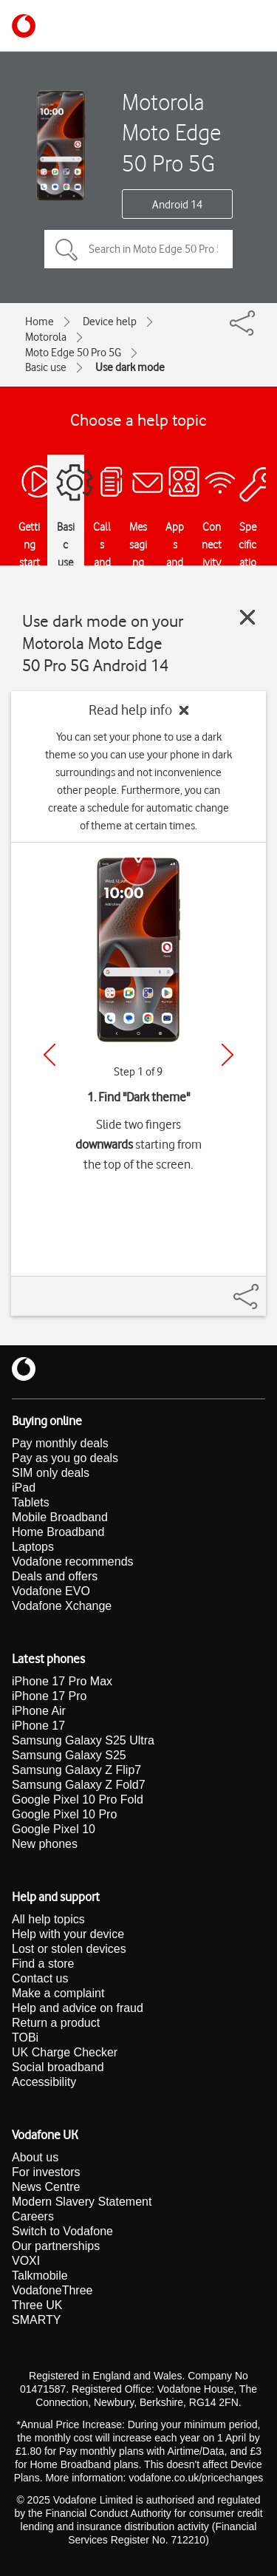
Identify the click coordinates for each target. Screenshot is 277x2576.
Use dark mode (130, 367)
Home (39, 321)
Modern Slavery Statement (81, 2201)
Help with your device (68, 1934)
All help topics (48, 1919)
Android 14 (177, 204)
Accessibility (44, 2082)
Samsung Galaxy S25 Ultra (83, 1740)
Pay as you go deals (65, 1458)
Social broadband (58, 2067)
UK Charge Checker (64, 2052)
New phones (45, 1844)
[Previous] (49, 1055)
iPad (23, 1487)
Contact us (40, 1978)
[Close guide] (247, 617)
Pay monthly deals (60, 1443)
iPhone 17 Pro (49, 1696)
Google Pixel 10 (53, 1829)
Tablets (30, 1502)
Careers (33, 2216)
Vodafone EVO (51, 1591)
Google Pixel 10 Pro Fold (77, 1799)
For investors (46, 2172)
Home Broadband (58, 1532)
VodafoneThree (52, 2290)
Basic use (45, 367)
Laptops (33, 1546)
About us (35, 2157)
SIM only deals (50, 1473)
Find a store (43, 1963)
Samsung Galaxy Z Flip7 (76, 1770)
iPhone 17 (38, 1725)
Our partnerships (56, 2246)
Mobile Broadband (60, 1517)
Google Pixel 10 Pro (64, 1814)
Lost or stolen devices (69, 1949)
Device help (110, 321)
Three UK (37, 2305)
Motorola (45, 337)
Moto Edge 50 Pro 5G (73, 352)
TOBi (25, 2037)
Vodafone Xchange (62, 1606)
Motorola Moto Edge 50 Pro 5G (171, 132)
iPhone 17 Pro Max (62, 1681)
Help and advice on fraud (77, 2008)
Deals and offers (55, 1576)
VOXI (26, 2260)
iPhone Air (39, 1711)
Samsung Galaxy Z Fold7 (79, 1784)
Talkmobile (40, 2275)
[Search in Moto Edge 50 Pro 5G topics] (138, 249)
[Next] (227, 1055)
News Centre (46, 2187)
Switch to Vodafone (62, 2231)
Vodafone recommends (73, 1561)
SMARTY (36, 2320)
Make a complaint (58, 1993)
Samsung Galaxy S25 (69, 1755)
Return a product (56, 2022)
